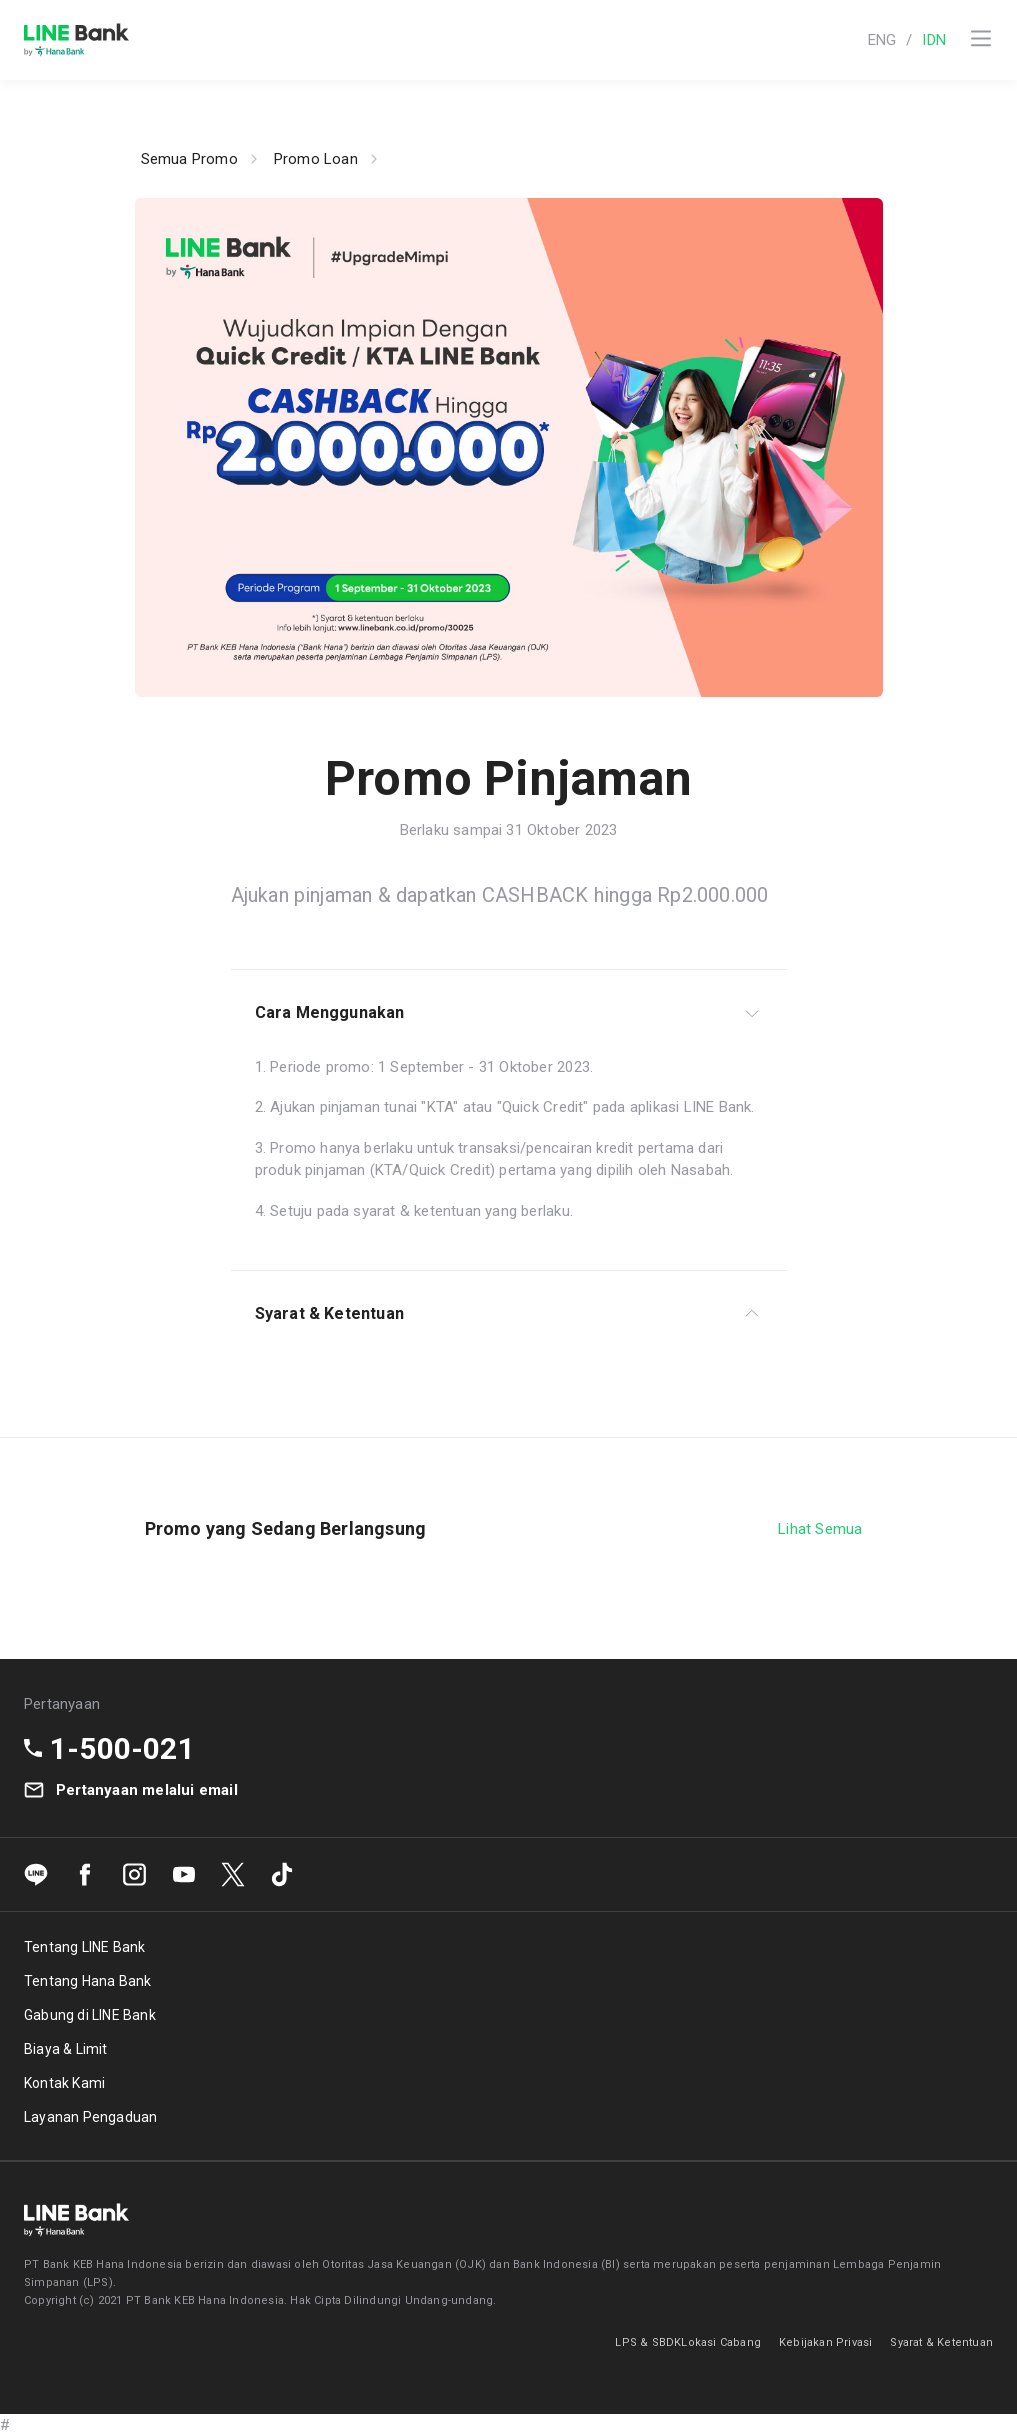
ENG (882, 40)
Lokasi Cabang (721, 2342)
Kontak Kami (64, 2083)
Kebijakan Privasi (825, 2342)
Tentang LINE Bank (84, 1947)
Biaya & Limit (66, 2049)
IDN (934, 40)
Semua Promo (189, 159)
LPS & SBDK (648, 2342)
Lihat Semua (820, 1529)
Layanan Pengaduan (90, 2117)
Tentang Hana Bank (87, 1981)
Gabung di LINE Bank (90, 2015)
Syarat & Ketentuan (941, 2342)
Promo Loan (316, 159)
